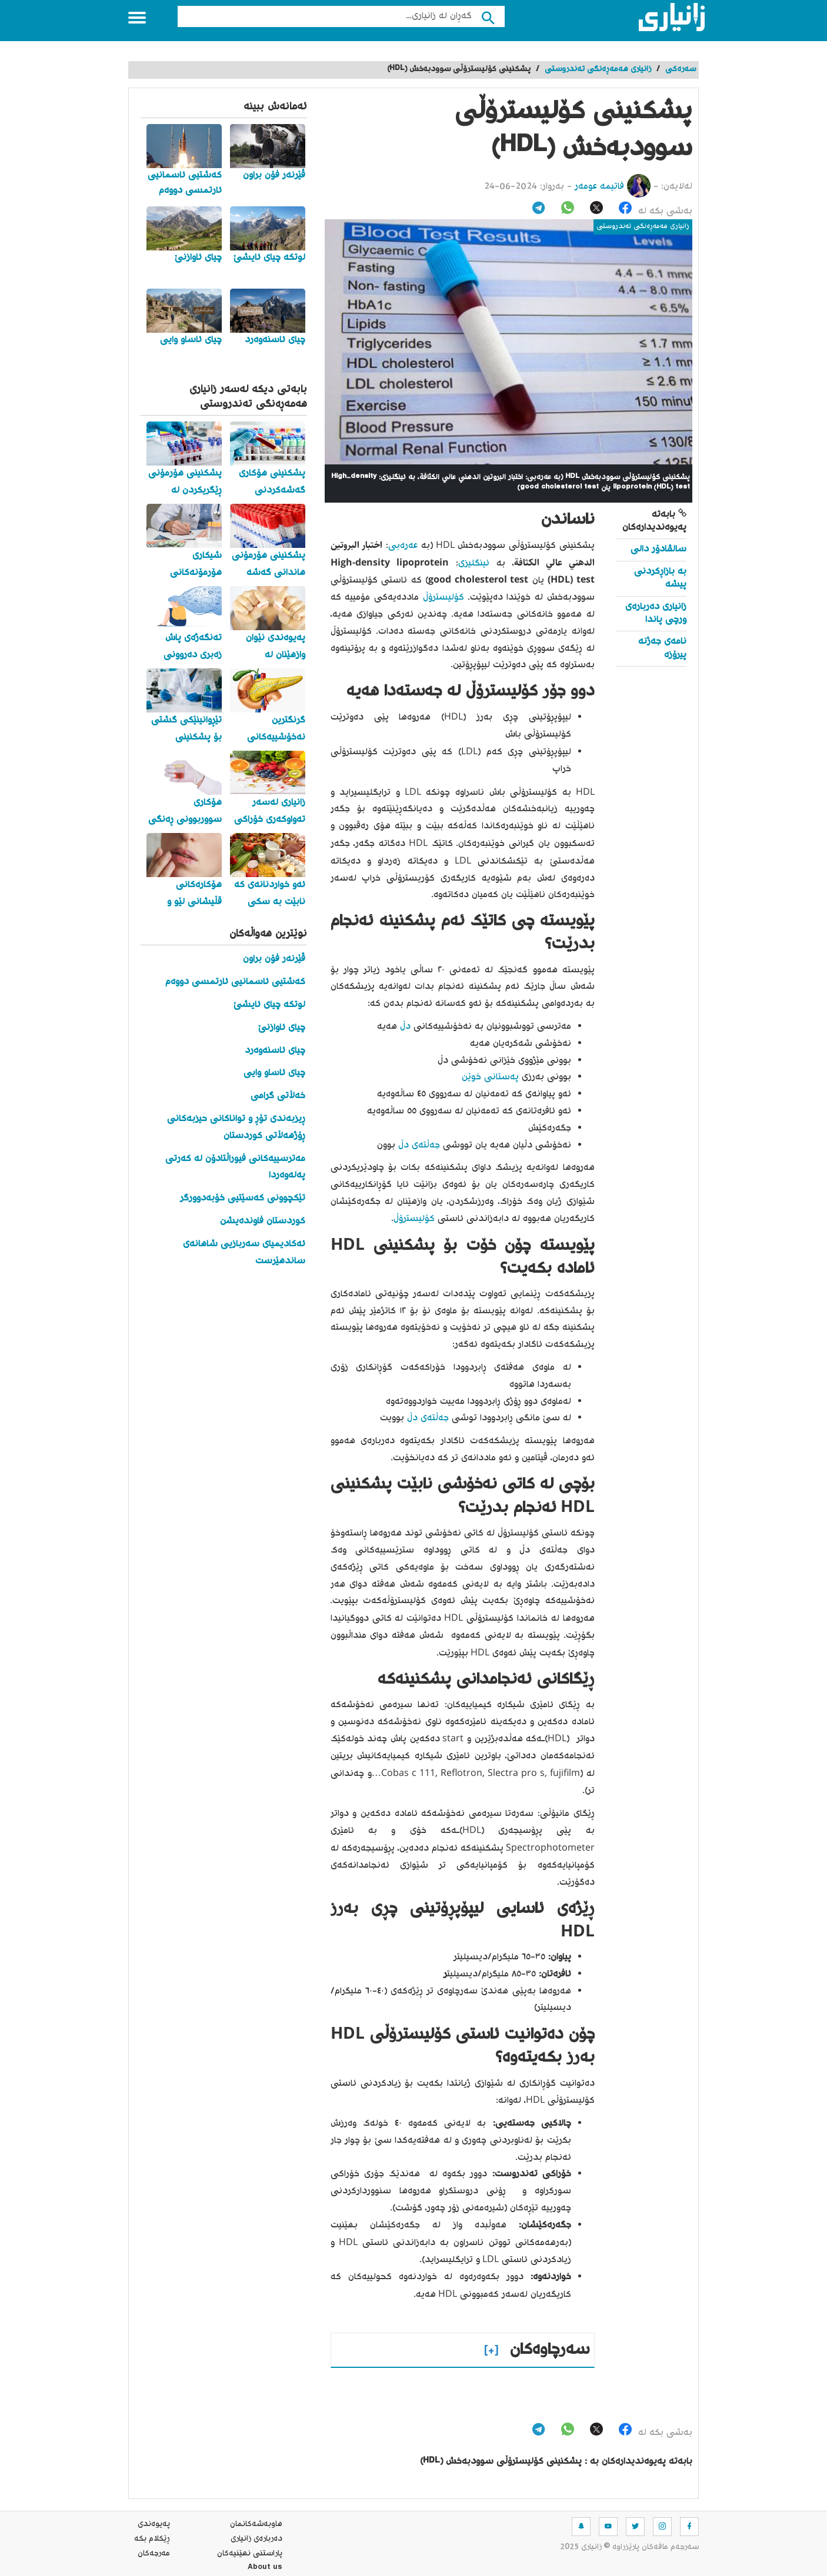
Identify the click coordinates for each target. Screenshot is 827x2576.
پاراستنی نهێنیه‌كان (249, 2554)
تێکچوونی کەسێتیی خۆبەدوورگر (242, 1198)
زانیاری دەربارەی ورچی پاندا (655, 613)
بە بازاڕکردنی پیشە (660, 578)
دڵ (404, 1026)
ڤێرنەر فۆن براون (274, 959)
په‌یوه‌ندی (154, 2524)
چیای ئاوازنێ (281, 1028)
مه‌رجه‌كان (154, 2554)
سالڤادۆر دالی (658, 549)
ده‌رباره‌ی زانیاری (256, 2539)
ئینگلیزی (473, 563)
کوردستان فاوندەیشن (262, 1221)
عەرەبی (403, 546)
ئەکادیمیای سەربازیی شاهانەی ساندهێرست (244, 1252)
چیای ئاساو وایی (274, 1073)
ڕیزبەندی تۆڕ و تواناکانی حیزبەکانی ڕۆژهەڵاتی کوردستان (236, 1127)
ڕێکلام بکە (152, 2539)
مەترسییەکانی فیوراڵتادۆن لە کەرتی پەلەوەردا (235, 1167)
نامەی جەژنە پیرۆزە (662, 648)
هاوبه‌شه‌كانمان (256, 2524)
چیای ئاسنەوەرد (275, 1051)
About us (265, 2568)
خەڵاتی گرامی (278, 1096)
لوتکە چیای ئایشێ (269, 1005)
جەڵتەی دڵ (420, 1145)
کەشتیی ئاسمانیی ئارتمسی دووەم (235, 982)
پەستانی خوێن (492, 1077)
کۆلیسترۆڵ (441, 597)
